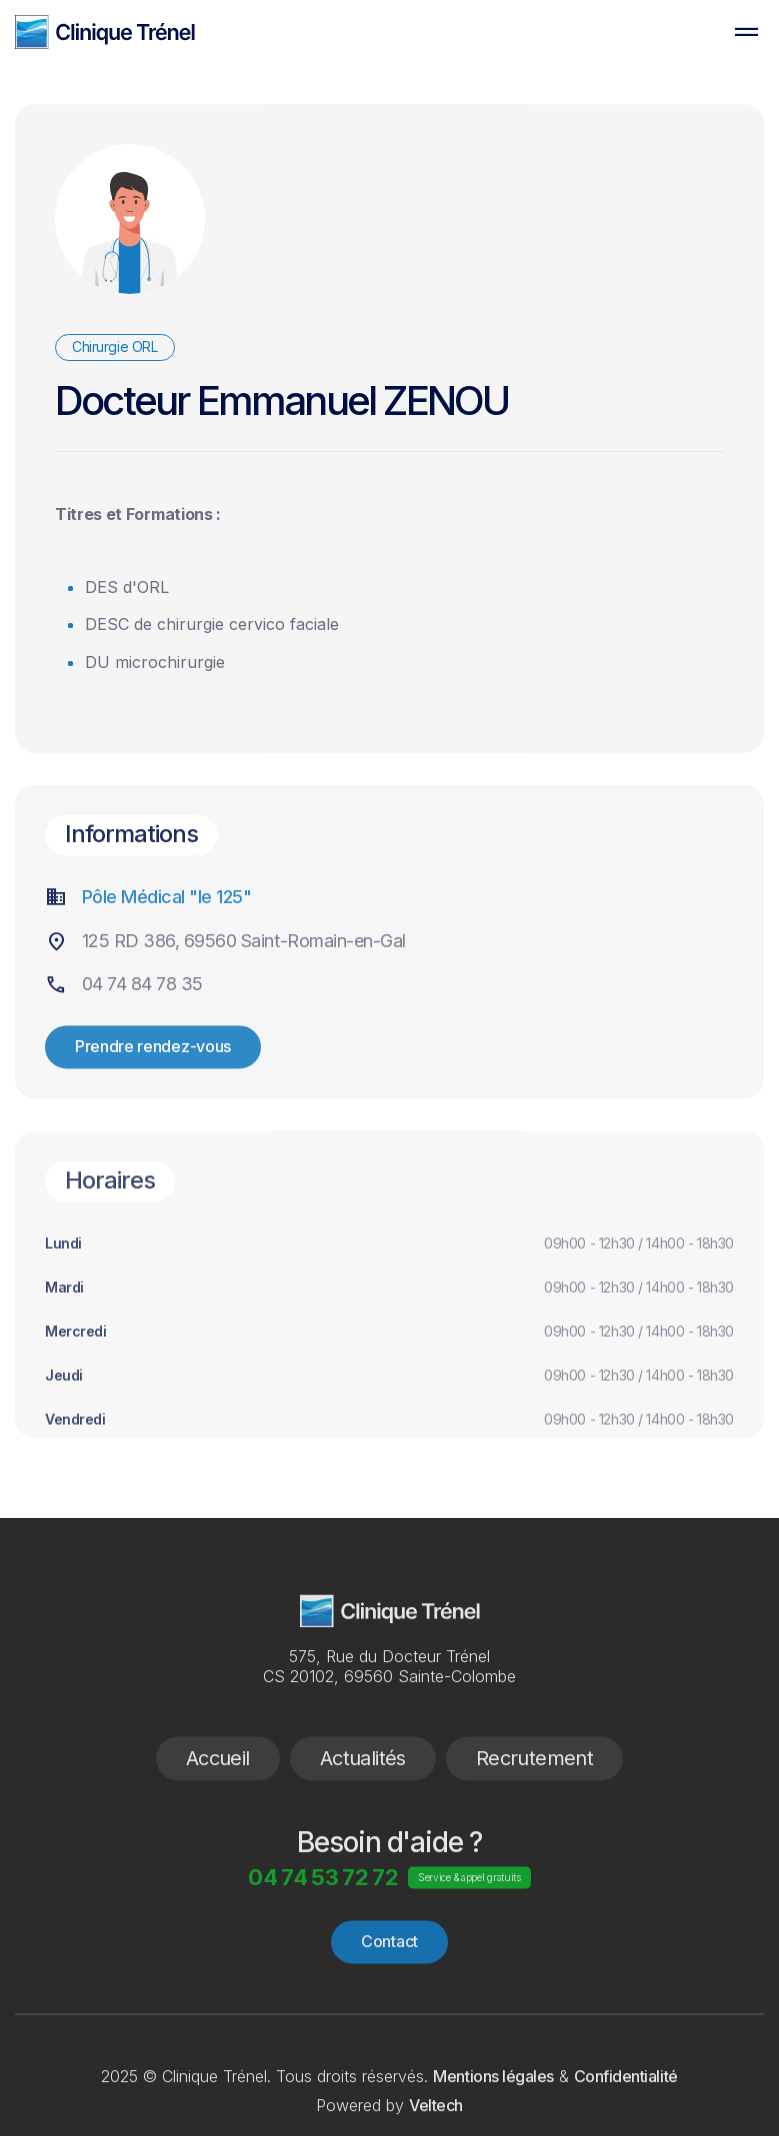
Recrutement (534, 1807)
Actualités (363, 1807)
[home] (105, 31)
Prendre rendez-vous (153, 1096)
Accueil (218, 1807)
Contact (389, 1991)
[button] (746, 32)
